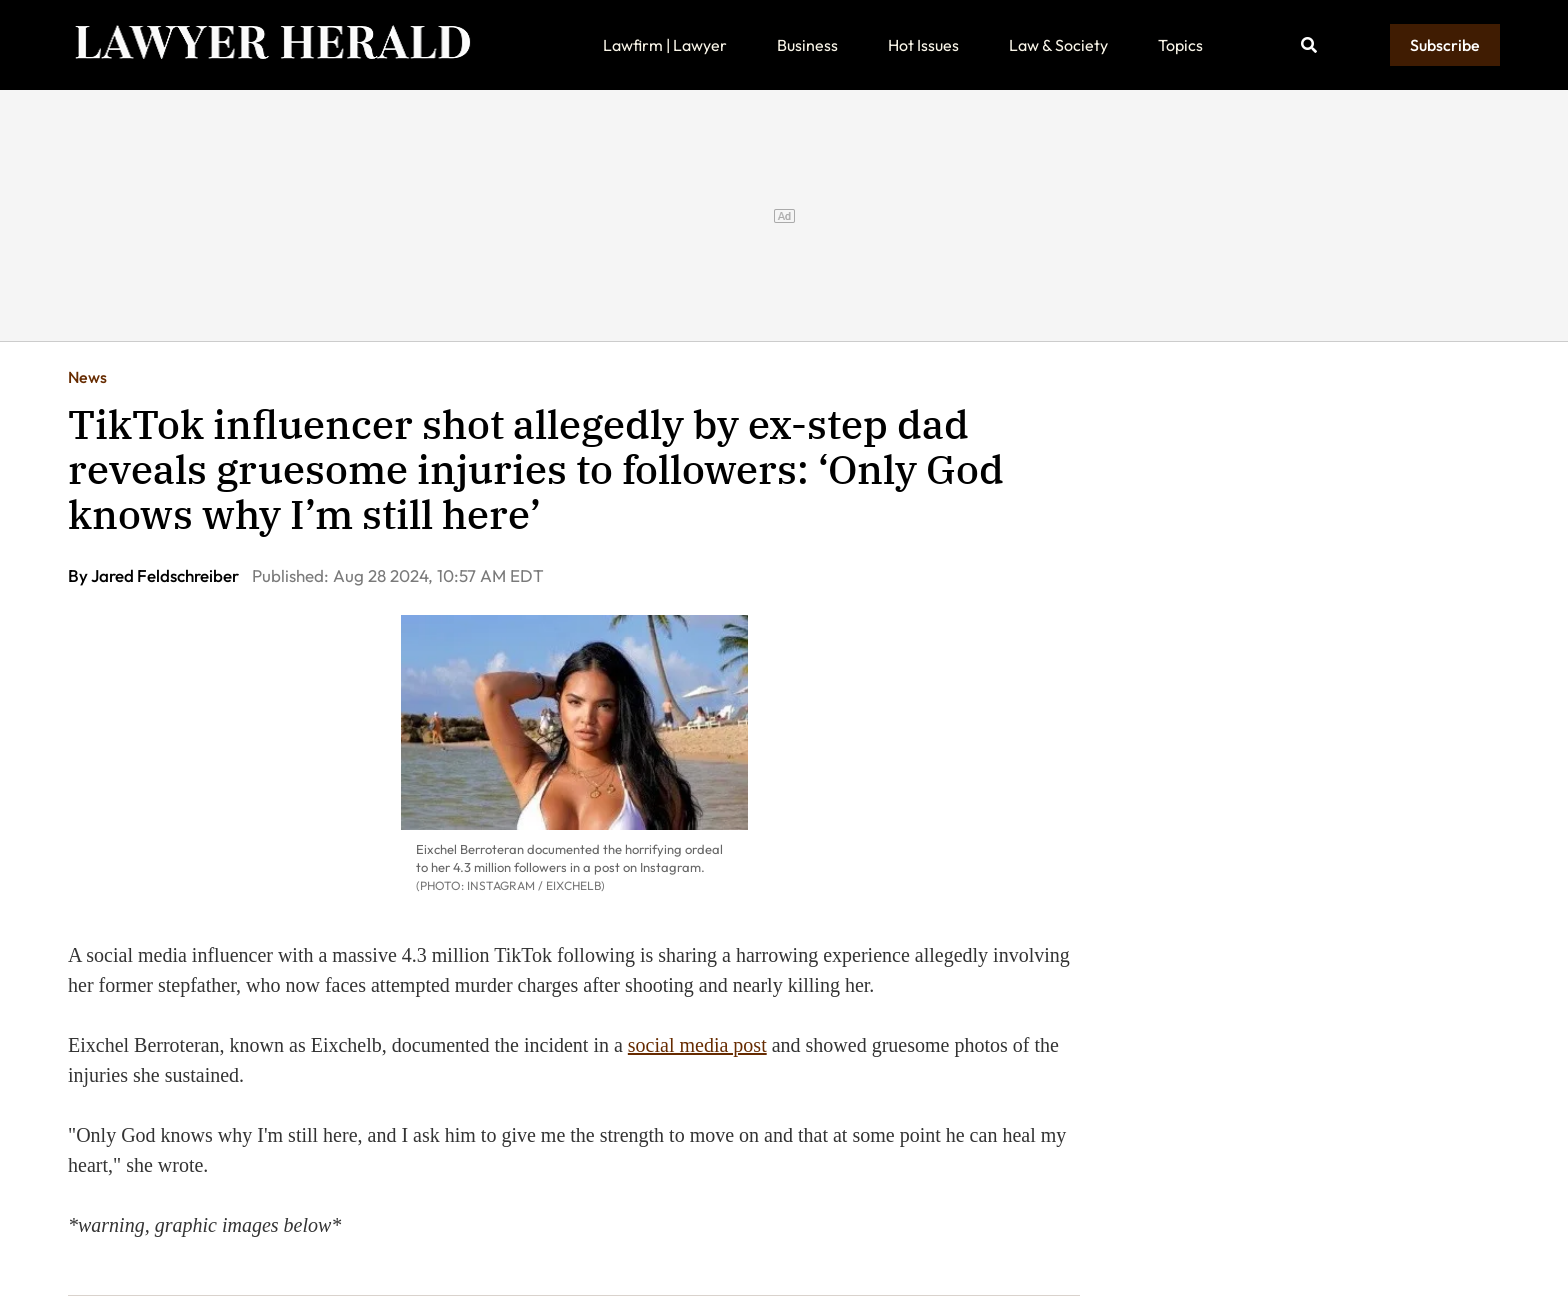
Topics (1180, 45)
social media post (697, 1045)
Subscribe (1445, 45)
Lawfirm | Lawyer (665, 45)
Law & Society (1058, 45)
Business (807, 45)
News (87, 377)
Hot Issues (923, 45)
